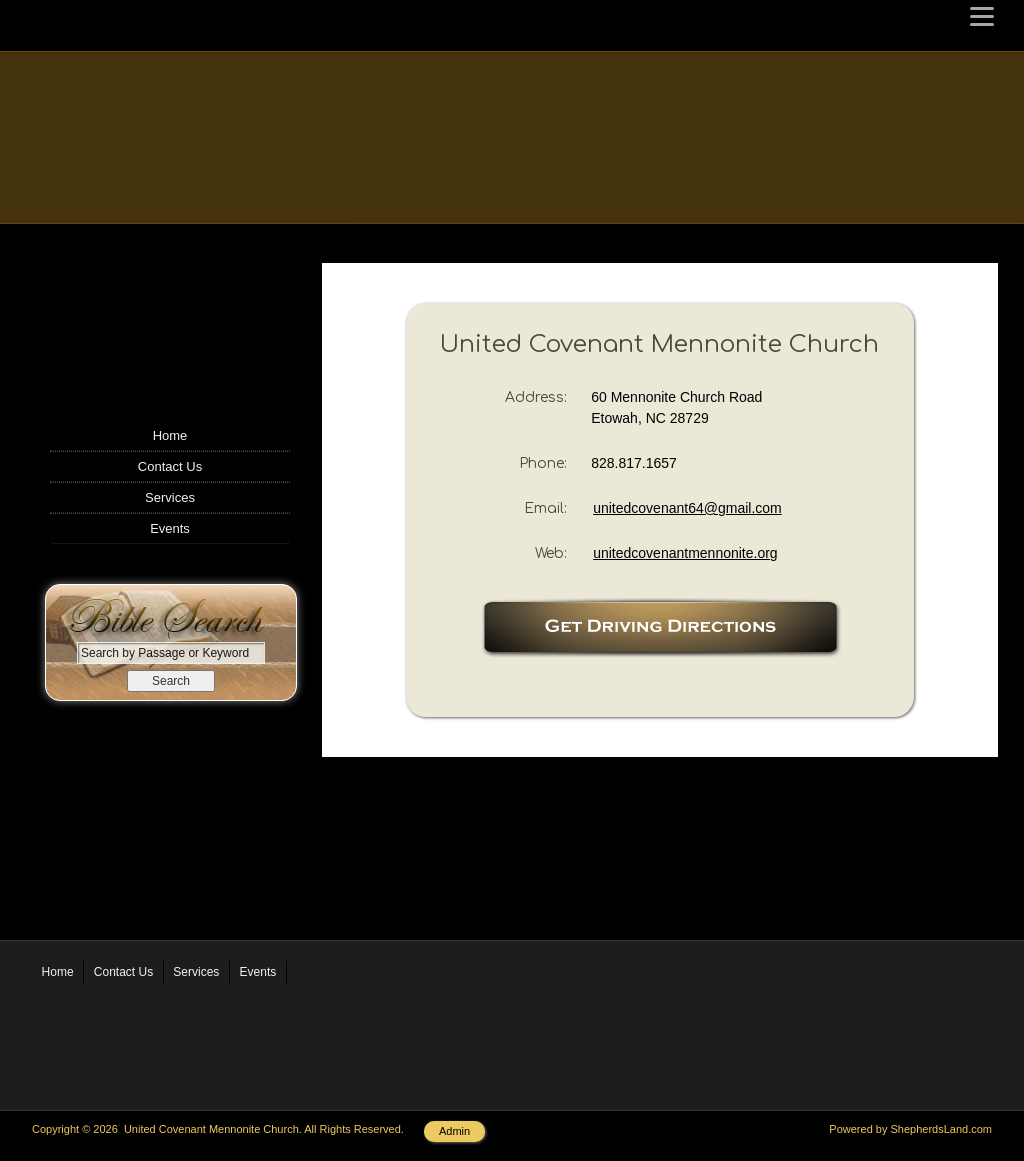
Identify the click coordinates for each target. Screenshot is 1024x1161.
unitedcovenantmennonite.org (685, 553)
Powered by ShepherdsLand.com (910, 1129)
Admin (454, 1131)
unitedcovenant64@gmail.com (687, 508)
